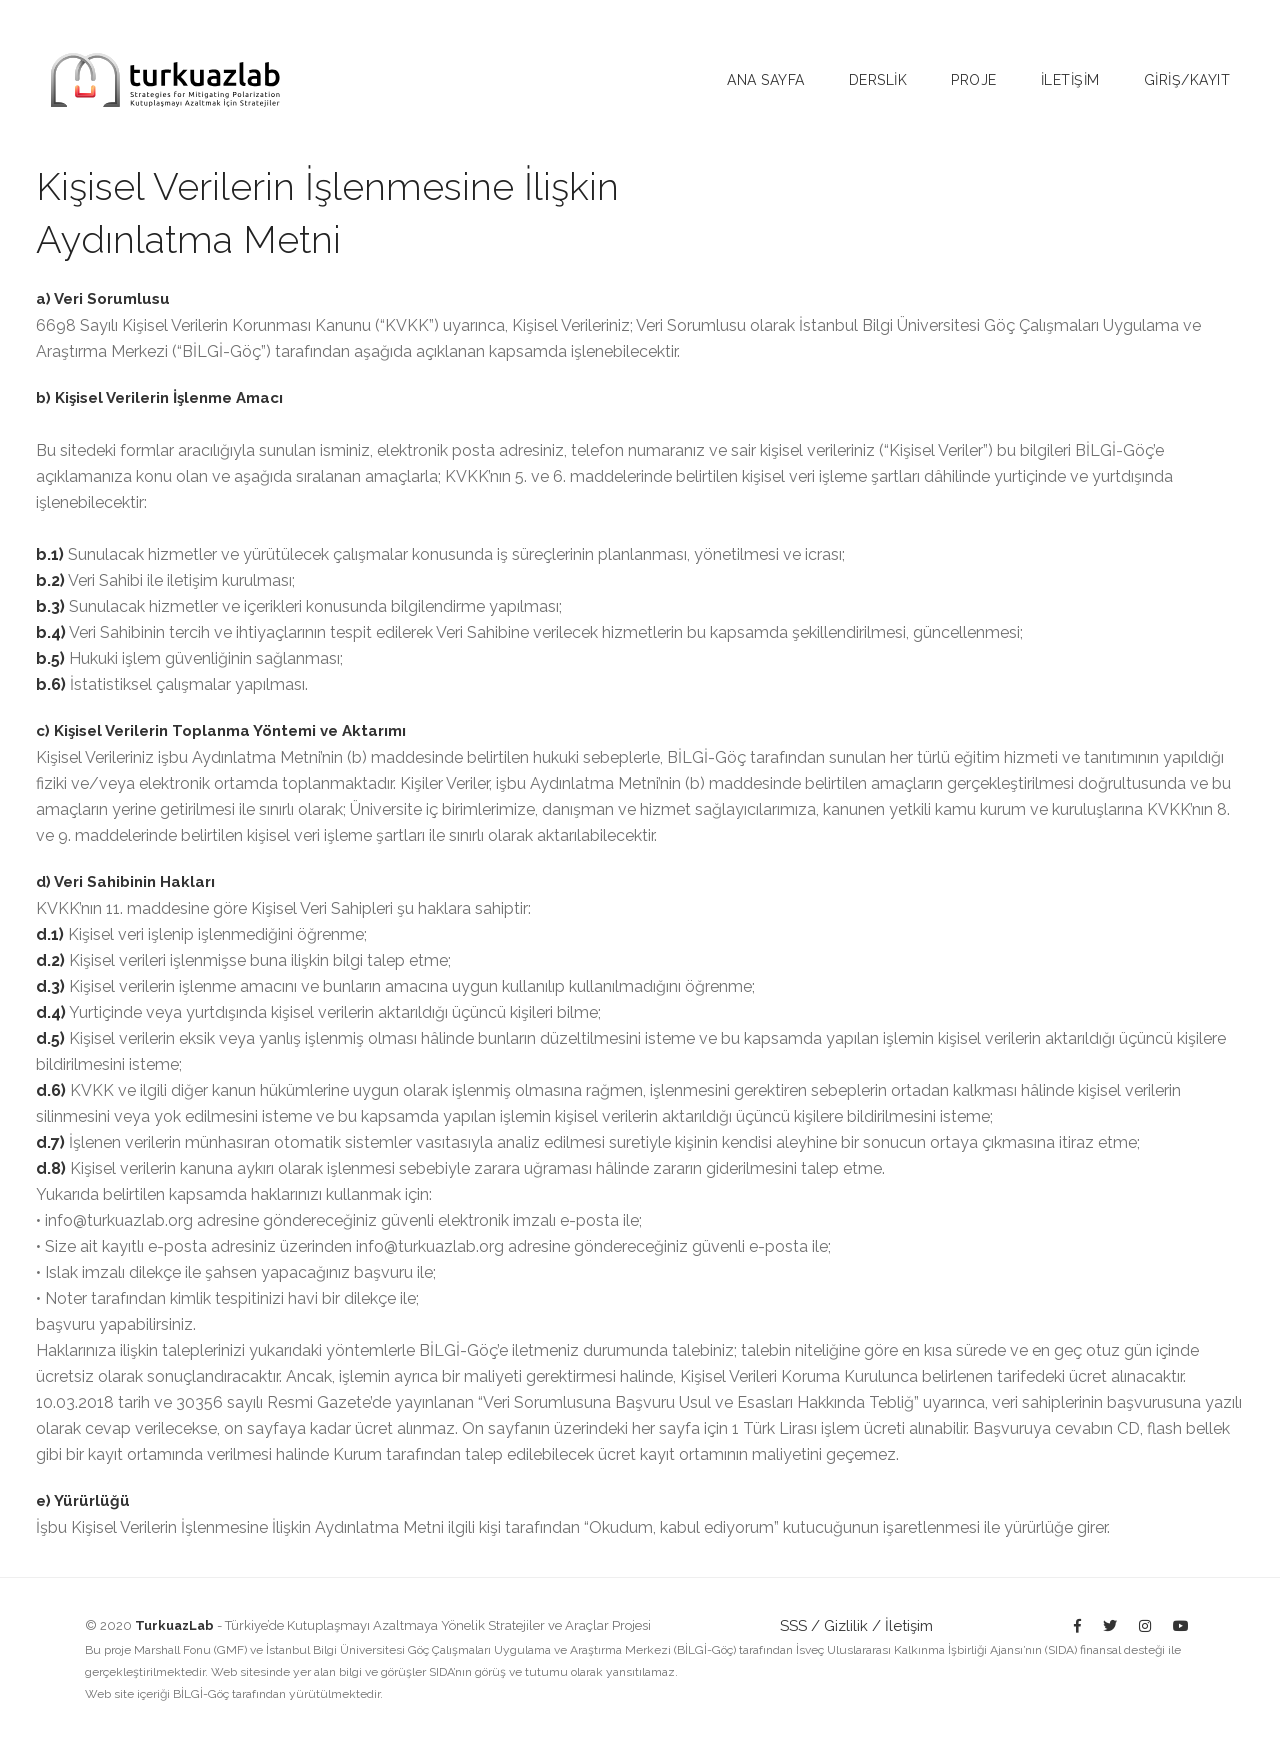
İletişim (909, 1626)
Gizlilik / (852, 1626)
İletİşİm (1070, 80)
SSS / (800, 1626)
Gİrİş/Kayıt (1187, 80)
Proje (974, 80)
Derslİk (878, 80)
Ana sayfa (766, 80)
